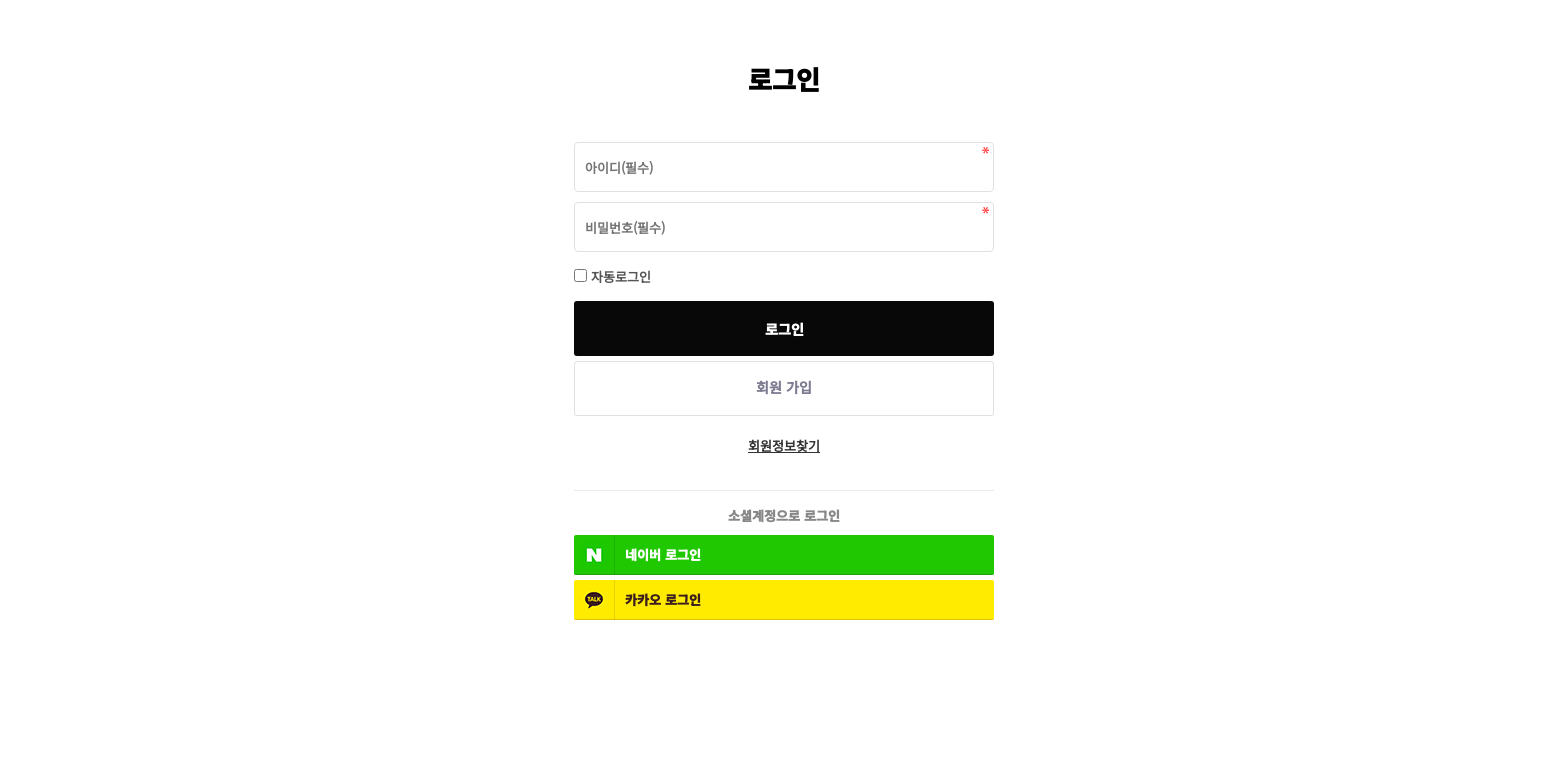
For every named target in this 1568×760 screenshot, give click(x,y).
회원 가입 (784, 387)
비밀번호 (574, 137)
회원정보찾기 (784, 445)
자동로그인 (621, 276)
